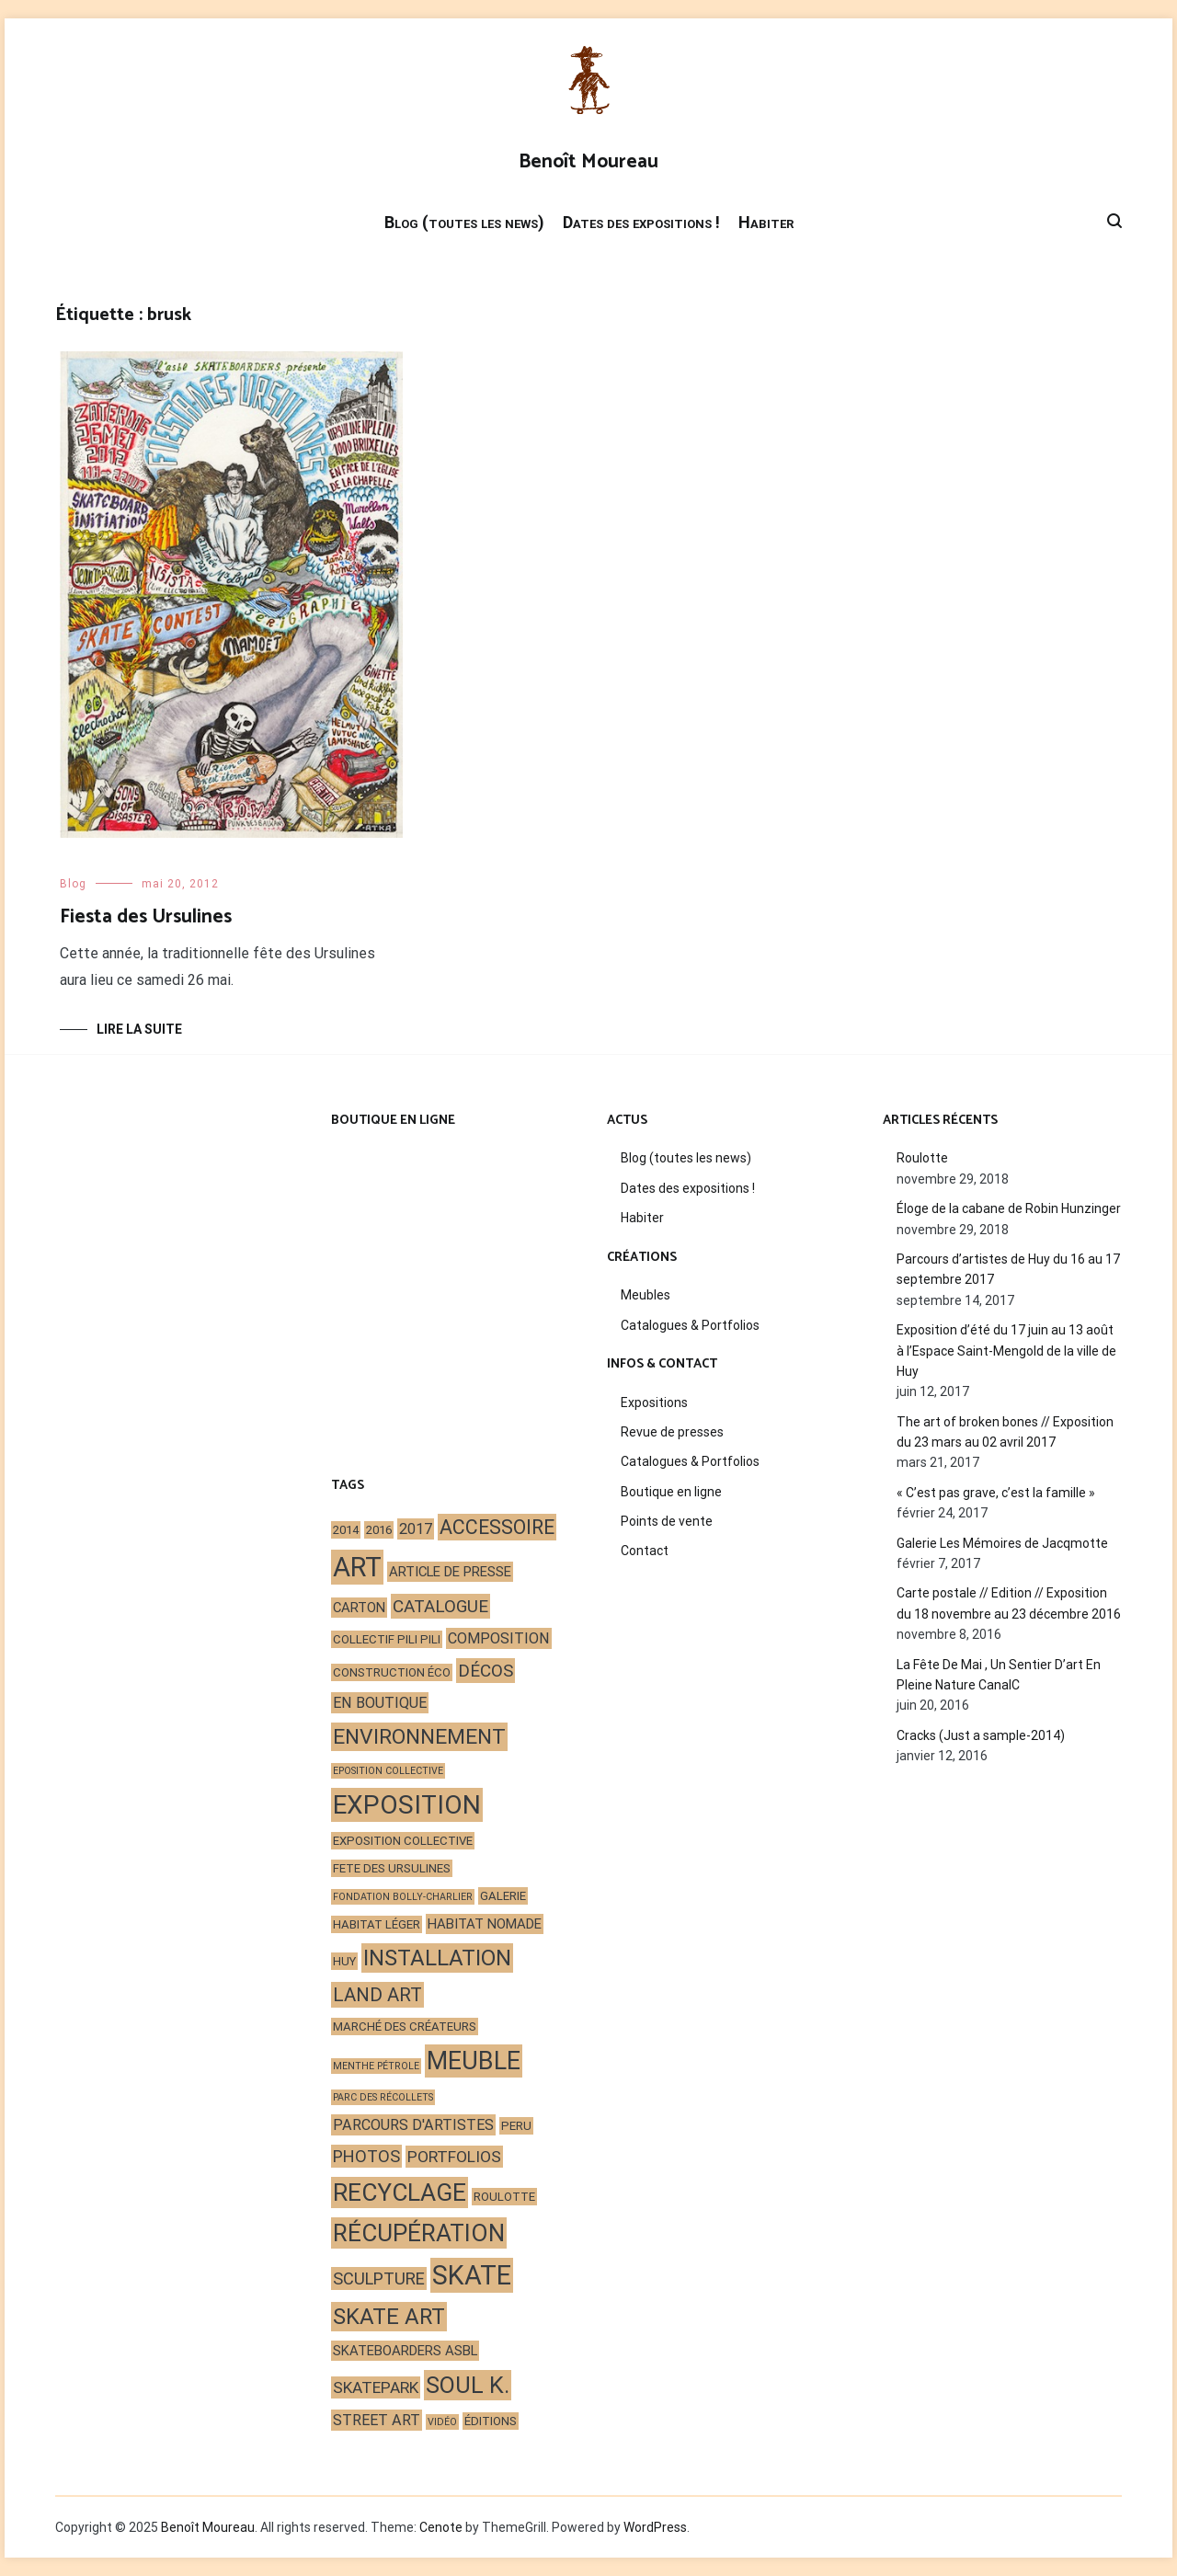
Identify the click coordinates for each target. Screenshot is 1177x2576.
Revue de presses (672, 1432)
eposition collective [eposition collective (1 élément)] (388, 1771)
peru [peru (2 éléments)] (516, 2126)
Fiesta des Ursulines (146, 917)
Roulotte (922, 1158)
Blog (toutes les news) (464, 222)
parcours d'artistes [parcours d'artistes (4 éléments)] (413, 2125)
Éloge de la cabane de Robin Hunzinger (1009, 1208)
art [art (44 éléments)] (357, 1567)
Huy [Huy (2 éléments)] (344, 1961)
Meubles (645, 1295)
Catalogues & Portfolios (690, 1325)
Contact (644, 1550)
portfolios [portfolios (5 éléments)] (454, 2156)
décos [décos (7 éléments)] (485, 1670)
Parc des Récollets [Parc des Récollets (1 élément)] (383, 2097)
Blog (73, 883)
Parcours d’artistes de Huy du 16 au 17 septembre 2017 (1008, 1269)
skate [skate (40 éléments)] (471, 2275)
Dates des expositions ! (641, 222)
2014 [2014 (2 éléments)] (346, 1530)
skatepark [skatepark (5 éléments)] (375, 2387)
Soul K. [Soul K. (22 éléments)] (467, 2385)
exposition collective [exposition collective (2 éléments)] (403, 1841)
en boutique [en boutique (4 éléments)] (380, 1703)
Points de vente (667, 1521)
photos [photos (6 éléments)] (366, 2156)
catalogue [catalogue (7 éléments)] (440, 1606)
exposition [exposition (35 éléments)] (407, 1805)
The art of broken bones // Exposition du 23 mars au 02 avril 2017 (1005, 1431)
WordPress (655, 2527)
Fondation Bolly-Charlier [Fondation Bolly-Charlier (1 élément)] (403, 1897)
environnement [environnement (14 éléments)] (419, 1736)
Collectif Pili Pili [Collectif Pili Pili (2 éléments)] (386, 1639)
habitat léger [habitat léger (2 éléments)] (376, 1924)
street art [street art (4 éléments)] (376, 2420)
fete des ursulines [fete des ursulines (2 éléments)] (392, 1868)
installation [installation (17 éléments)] (437, 1958)
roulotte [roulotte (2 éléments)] (504, 2197)
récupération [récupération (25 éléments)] (419, 2233)
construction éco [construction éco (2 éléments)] (392, 1672)
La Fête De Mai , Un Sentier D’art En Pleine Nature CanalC (999, 1674)
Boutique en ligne (671, 1491)
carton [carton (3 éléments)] (359, 1607)
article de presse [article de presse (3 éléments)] (450, 1571)
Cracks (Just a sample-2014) (981, 1735)
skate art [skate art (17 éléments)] (389, 2317)
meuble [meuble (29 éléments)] (473, 2061)
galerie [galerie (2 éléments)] (503, 1896)
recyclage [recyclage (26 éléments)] (399, 2192)
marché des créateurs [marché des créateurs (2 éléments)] (404, 2026)
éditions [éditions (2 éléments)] (490, 2421)
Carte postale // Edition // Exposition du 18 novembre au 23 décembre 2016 (1009, 1603)
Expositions (654, 1402)
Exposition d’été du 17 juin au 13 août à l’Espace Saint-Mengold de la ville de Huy (1006, 1350)
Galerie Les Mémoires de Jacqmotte (1002, 1543)
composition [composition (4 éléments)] (499, 1638)
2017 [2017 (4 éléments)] (415, 1529)
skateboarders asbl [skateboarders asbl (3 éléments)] (405, 2350)
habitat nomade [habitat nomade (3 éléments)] (485, 1924)
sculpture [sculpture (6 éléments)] (379, 2278)
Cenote (441, 2527)
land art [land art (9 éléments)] (377, 1995)
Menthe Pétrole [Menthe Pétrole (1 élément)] (376, 2066)
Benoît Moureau (588, 161)
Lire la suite (139, 1029)
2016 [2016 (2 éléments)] (379, 1530)
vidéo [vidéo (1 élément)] (442, 2422)
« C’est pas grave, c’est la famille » (996, 1492)
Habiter (766, 222)
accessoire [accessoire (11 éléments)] (497, 1527)
